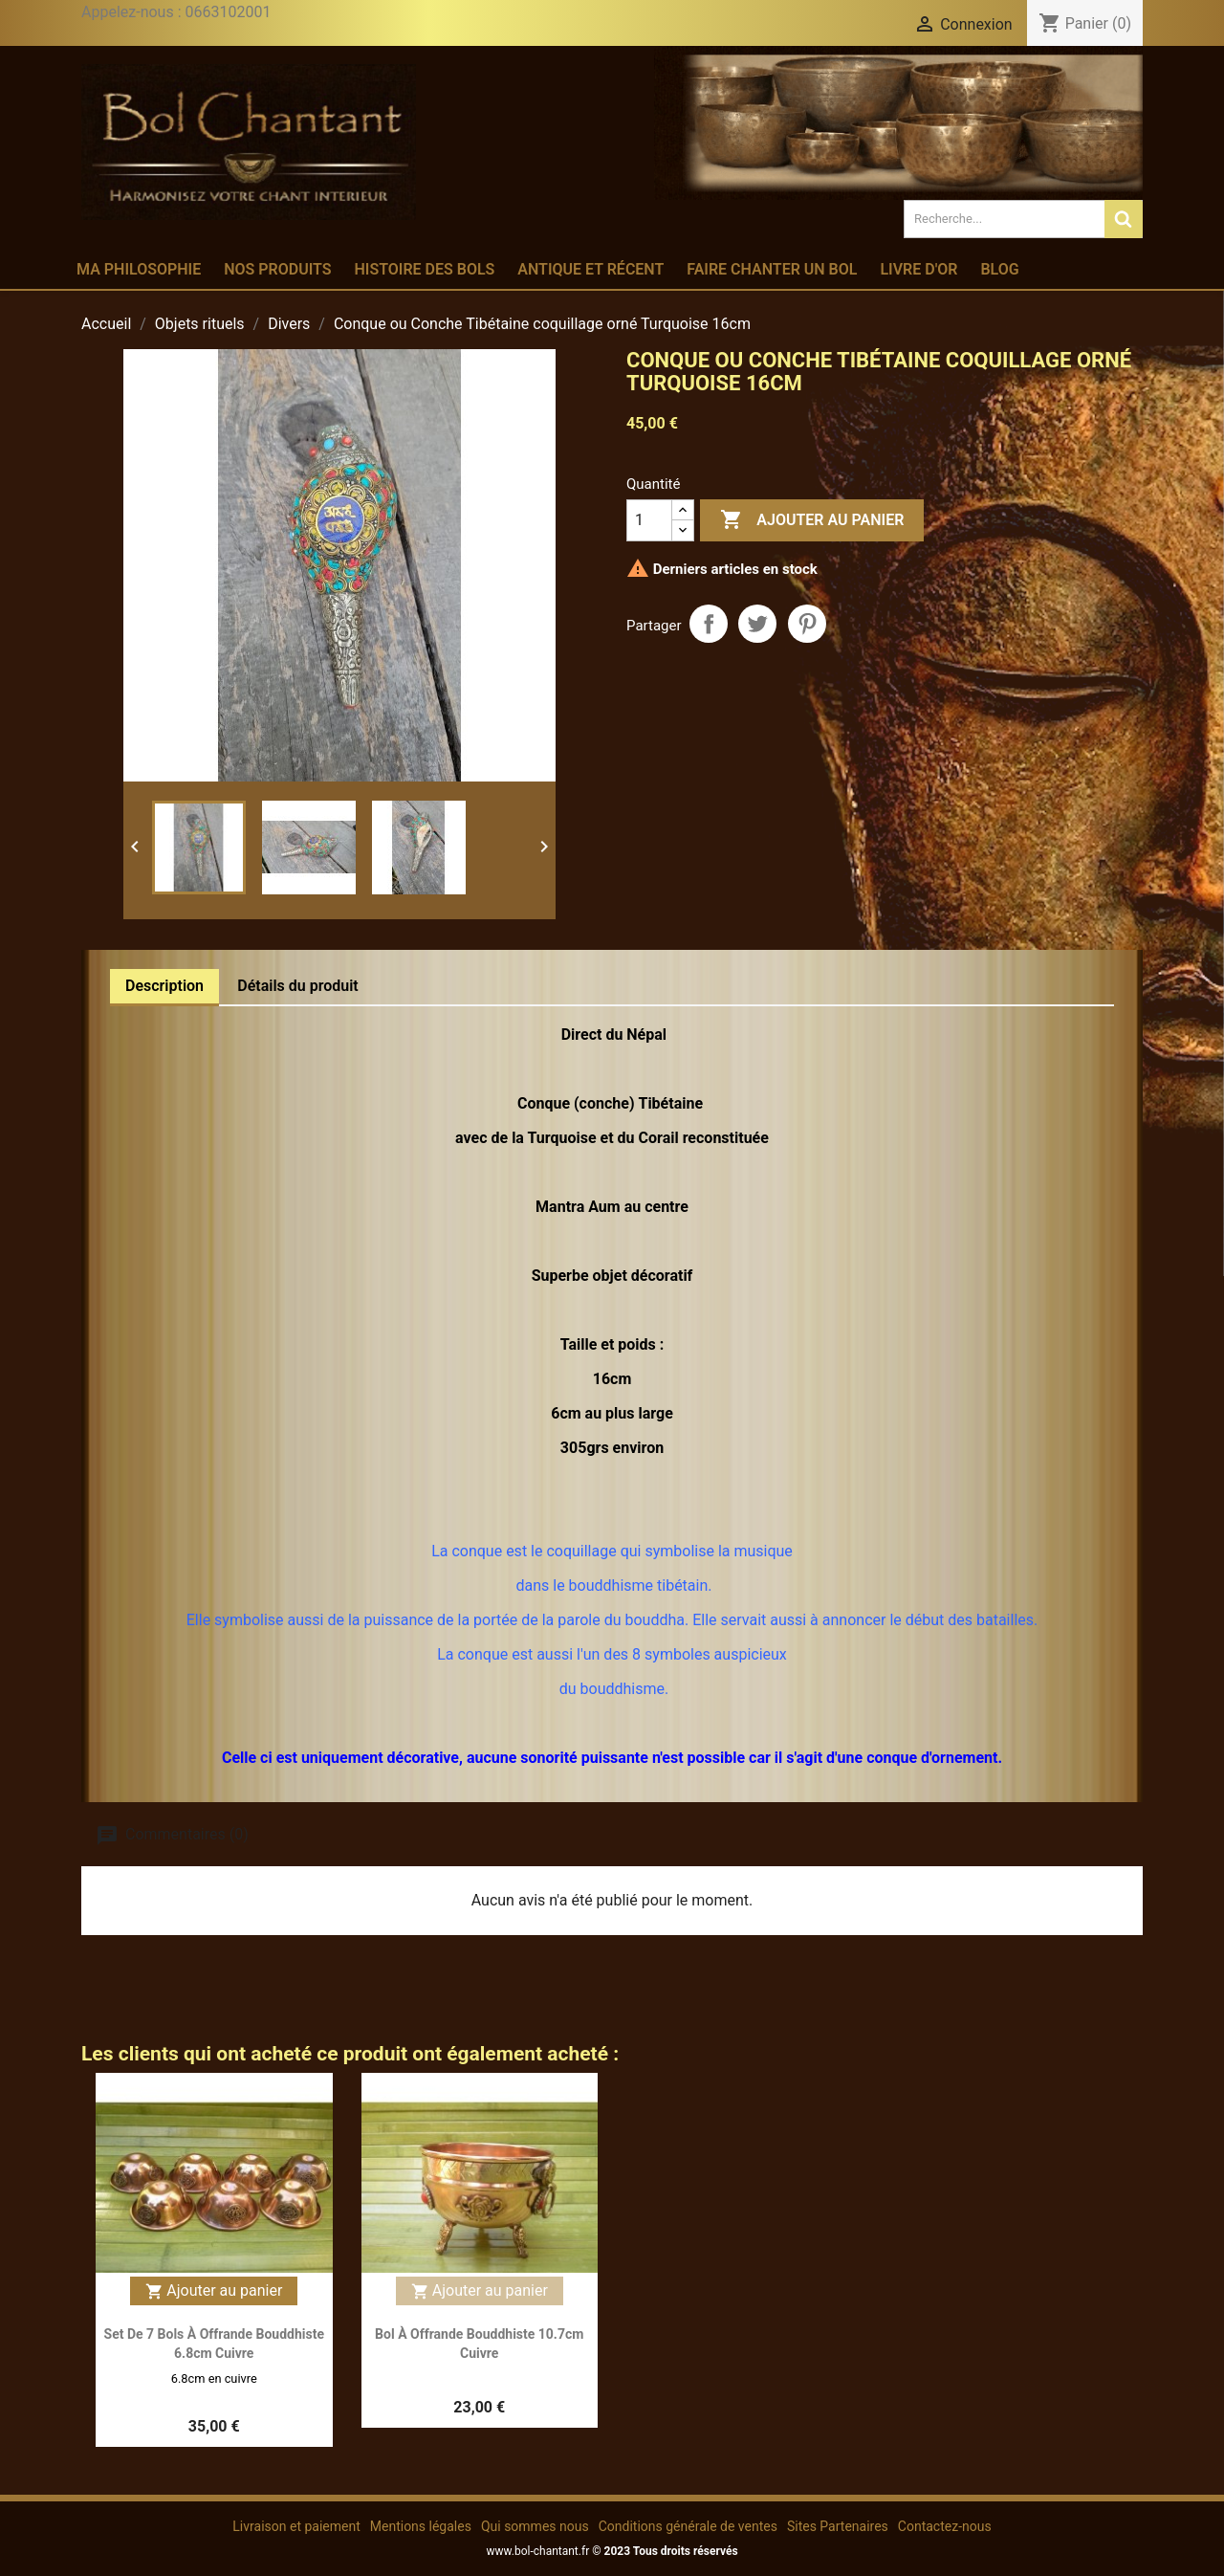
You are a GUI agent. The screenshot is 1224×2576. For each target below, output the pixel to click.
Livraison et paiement (296, 2526)
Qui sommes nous (535, 2526)
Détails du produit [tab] (298, 986)
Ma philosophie (138, 269)
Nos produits (277, 269)
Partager (708, 624)
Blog (999, 269)
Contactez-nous (945, 2526)
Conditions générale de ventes (688, 2526)
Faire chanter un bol (772, 269)
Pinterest (807, 624)
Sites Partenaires (837, 2526)
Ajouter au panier (812, 520)
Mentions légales (420, 2526)
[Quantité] (649, 520)
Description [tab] (164, 986)
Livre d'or (918, 269)
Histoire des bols (424, 269)
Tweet (757, 624)
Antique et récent (590, 269)
